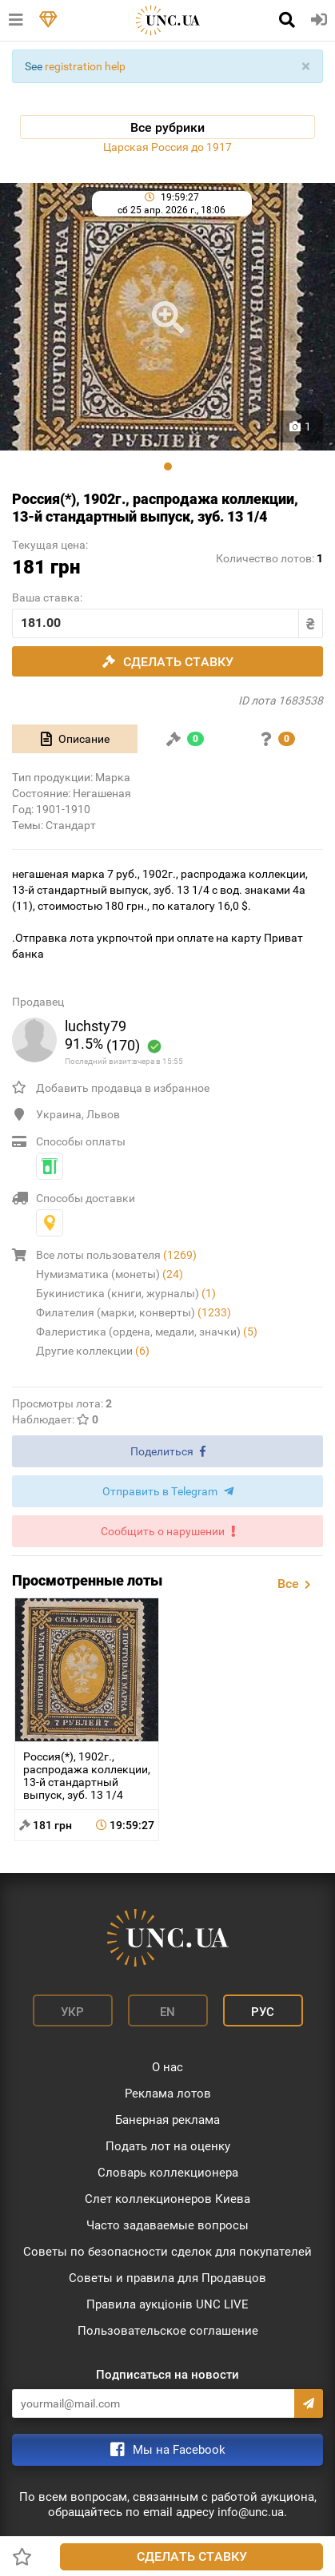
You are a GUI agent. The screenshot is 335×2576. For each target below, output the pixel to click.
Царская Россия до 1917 (167, 147)
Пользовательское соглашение (168, 2331)
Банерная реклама (167, 2120)
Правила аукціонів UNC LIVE (167, 2304)
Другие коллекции (93, 1350)
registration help (85, 66)
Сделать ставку (192, 2556)
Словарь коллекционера (168, 2172)
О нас (167, 2067)
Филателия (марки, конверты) (133, 1312)
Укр (72, 2012)
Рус (262, 2012)
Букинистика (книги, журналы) (126, 1293)
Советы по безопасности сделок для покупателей (167, 2252)
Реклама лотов (168, 2093)
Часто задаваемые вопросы (167, 2225)
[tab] (75, 738)
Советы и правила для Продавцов (167, 2278)
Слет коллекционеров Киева (167, 2199)
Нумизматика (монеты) (109, 1274)
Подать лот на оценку (168, 2146)
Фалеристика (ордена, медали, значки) (146, 1331)
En (167, 2012)
